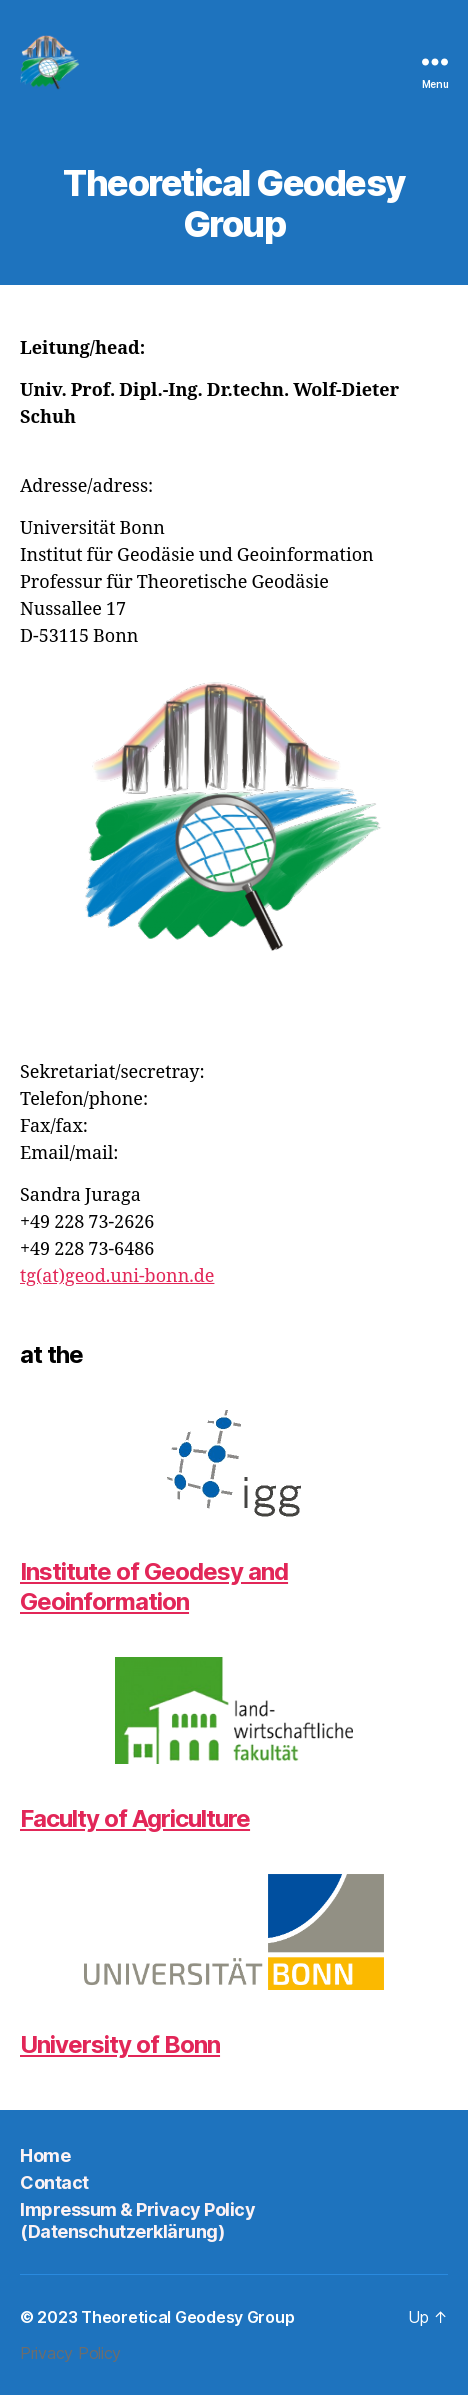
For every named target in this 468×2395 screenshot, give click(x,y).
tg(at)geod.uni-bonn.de (117, 1276)
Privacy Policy (70, 2353)
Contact (54, 2182)
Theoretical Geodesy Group (187, 2317)
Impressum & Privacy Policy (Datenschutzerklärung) (137, 2221)
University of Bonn (120, 2044)
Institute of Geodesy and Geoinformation (154, 1586)
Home (45, 2155)
